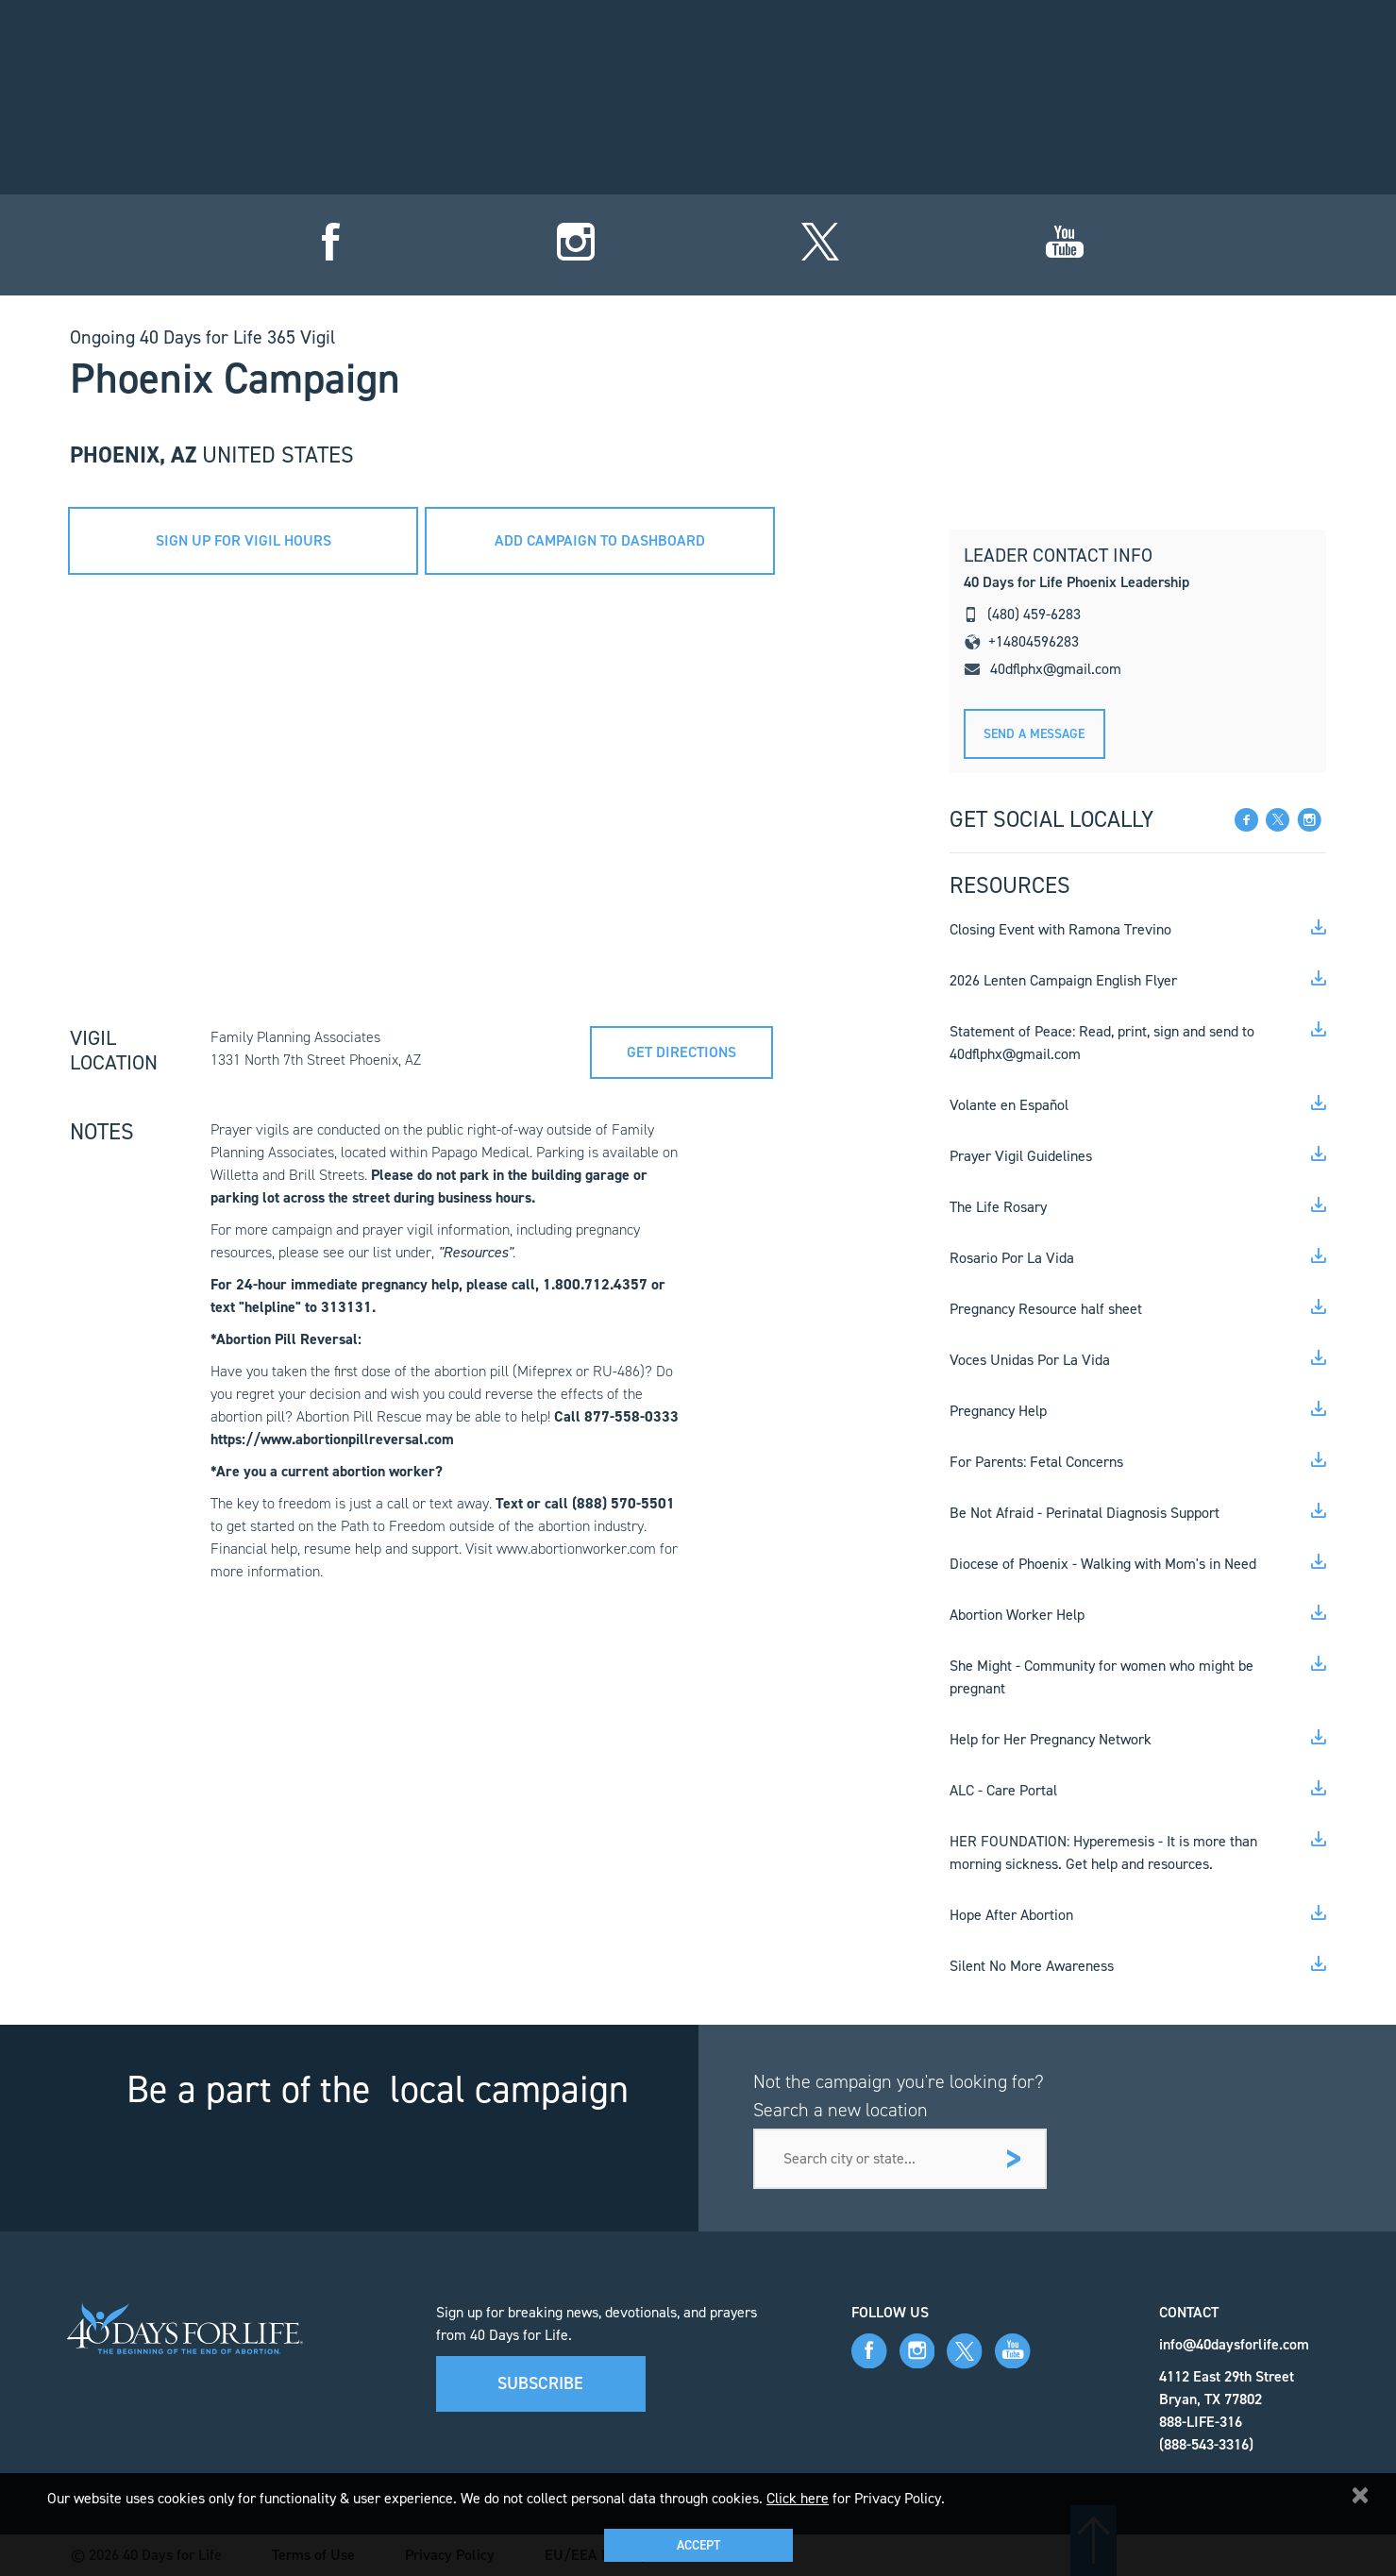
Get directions (688, 1047)
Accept (698, 2545)
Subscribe (540, 2383)
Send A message (1034, 734)
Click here (797, 2498)
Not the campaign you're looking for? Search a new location (898, 2095)
